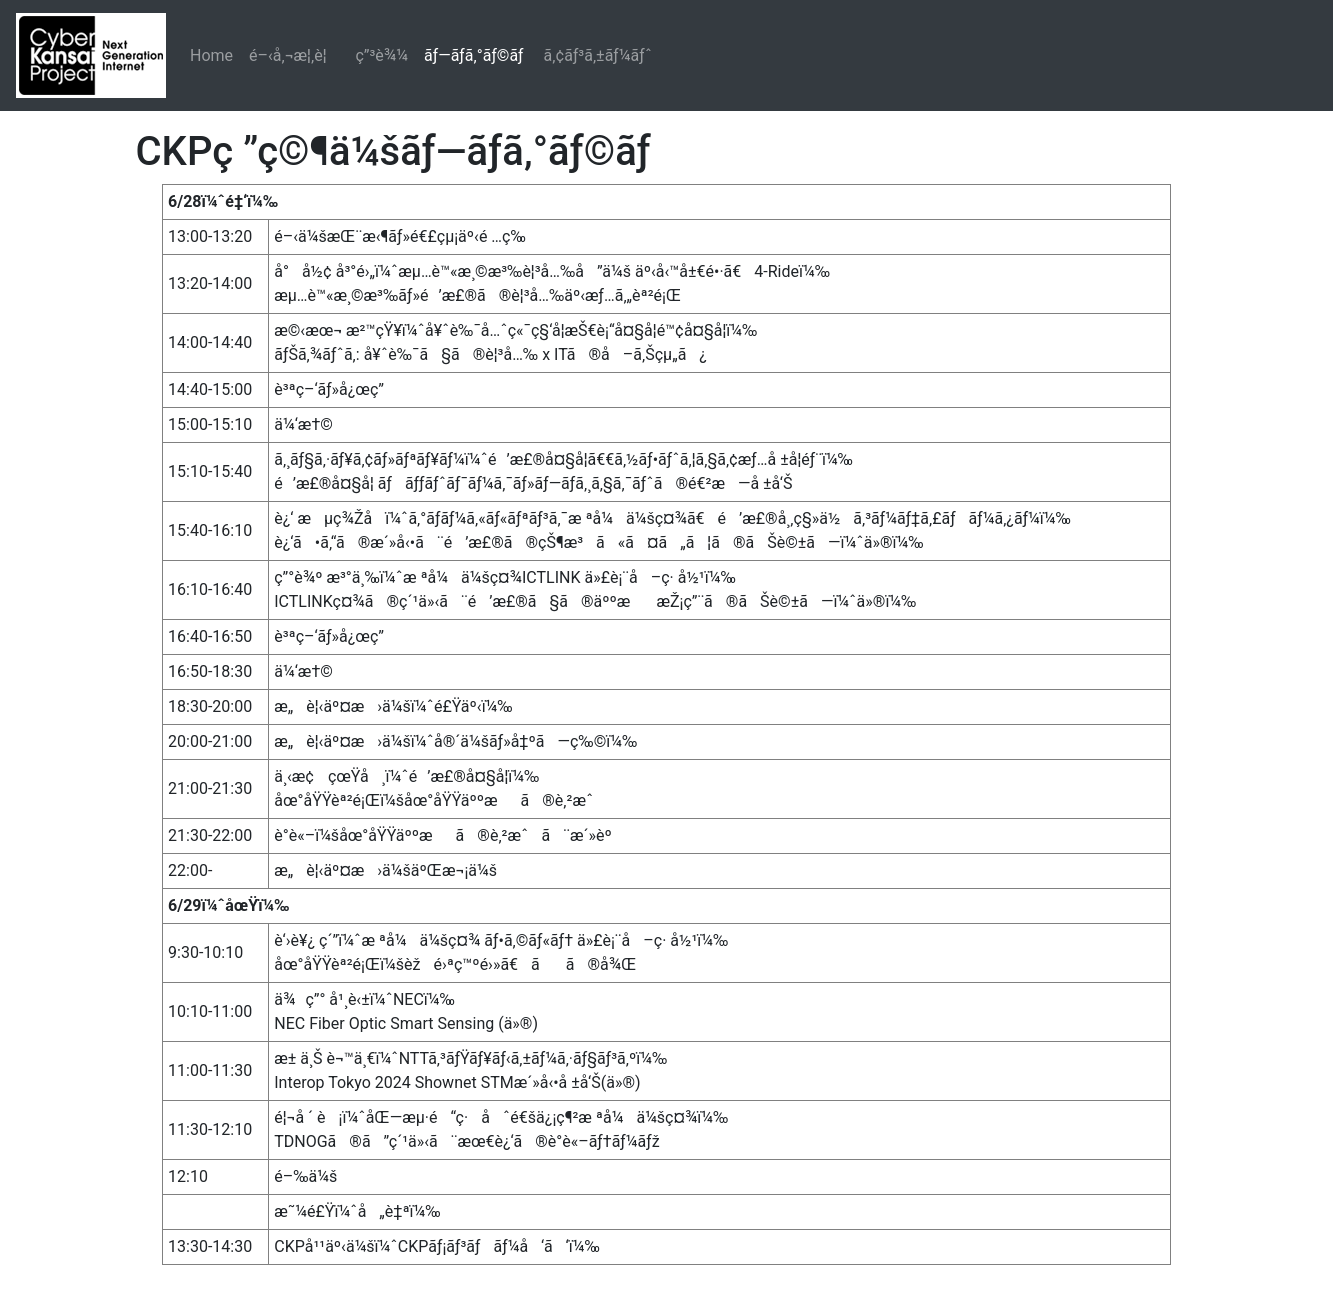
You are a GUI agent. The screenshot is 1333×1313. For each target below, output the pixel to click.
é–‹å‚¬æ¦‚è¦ (294, 55)
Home (211, 55)
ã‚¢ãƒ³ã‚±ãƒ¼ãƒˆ (598, 55)
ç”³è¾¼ (381, 55)
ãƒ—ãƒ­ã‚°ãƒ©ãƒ (476, 55)
